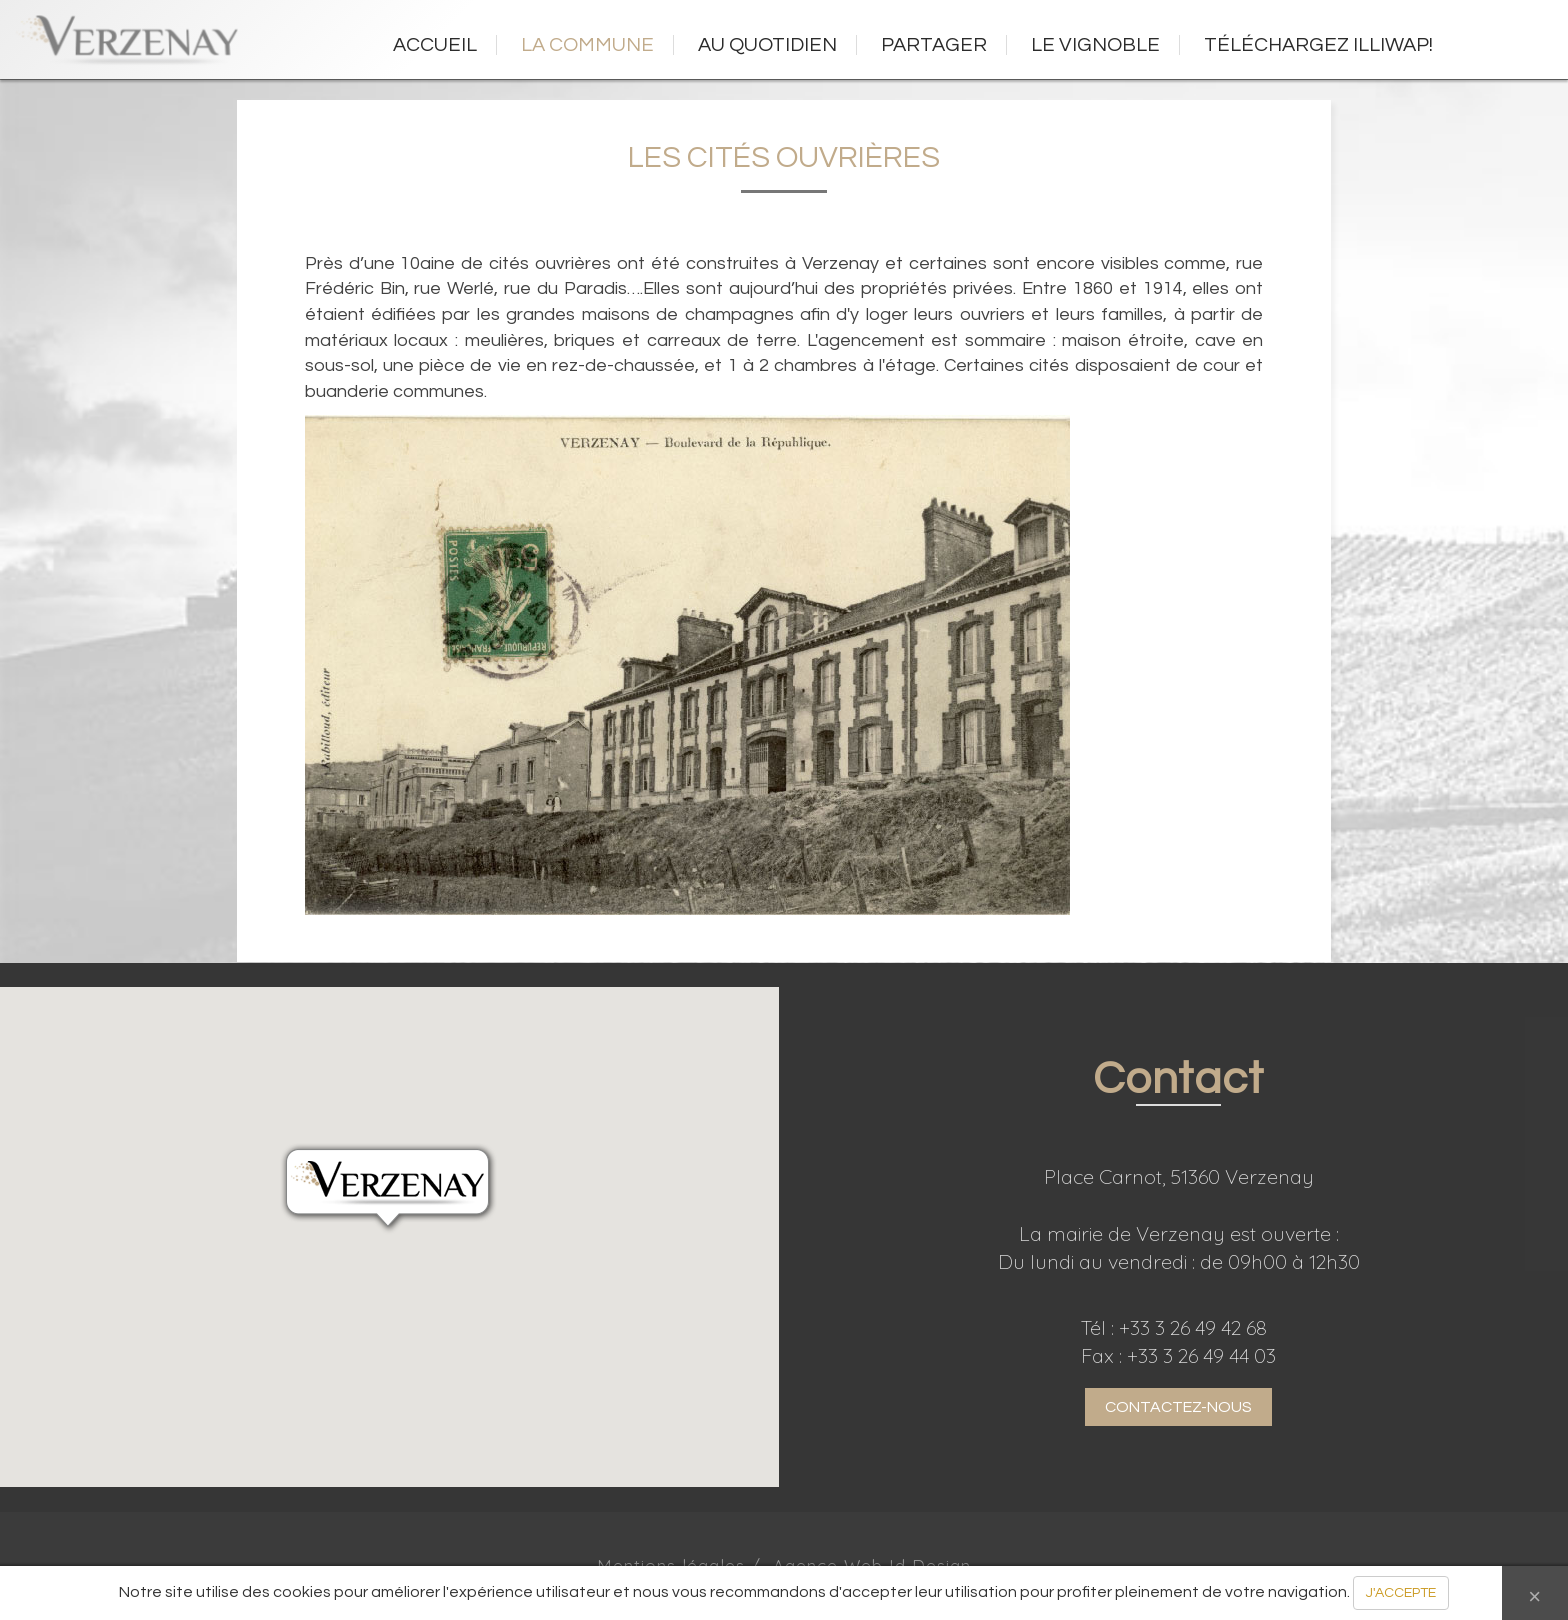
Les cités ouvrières (784, 157)
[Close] (1535, 1593)
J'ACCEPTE (1401, 1593)
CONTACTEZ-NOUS (1178, 1407)
